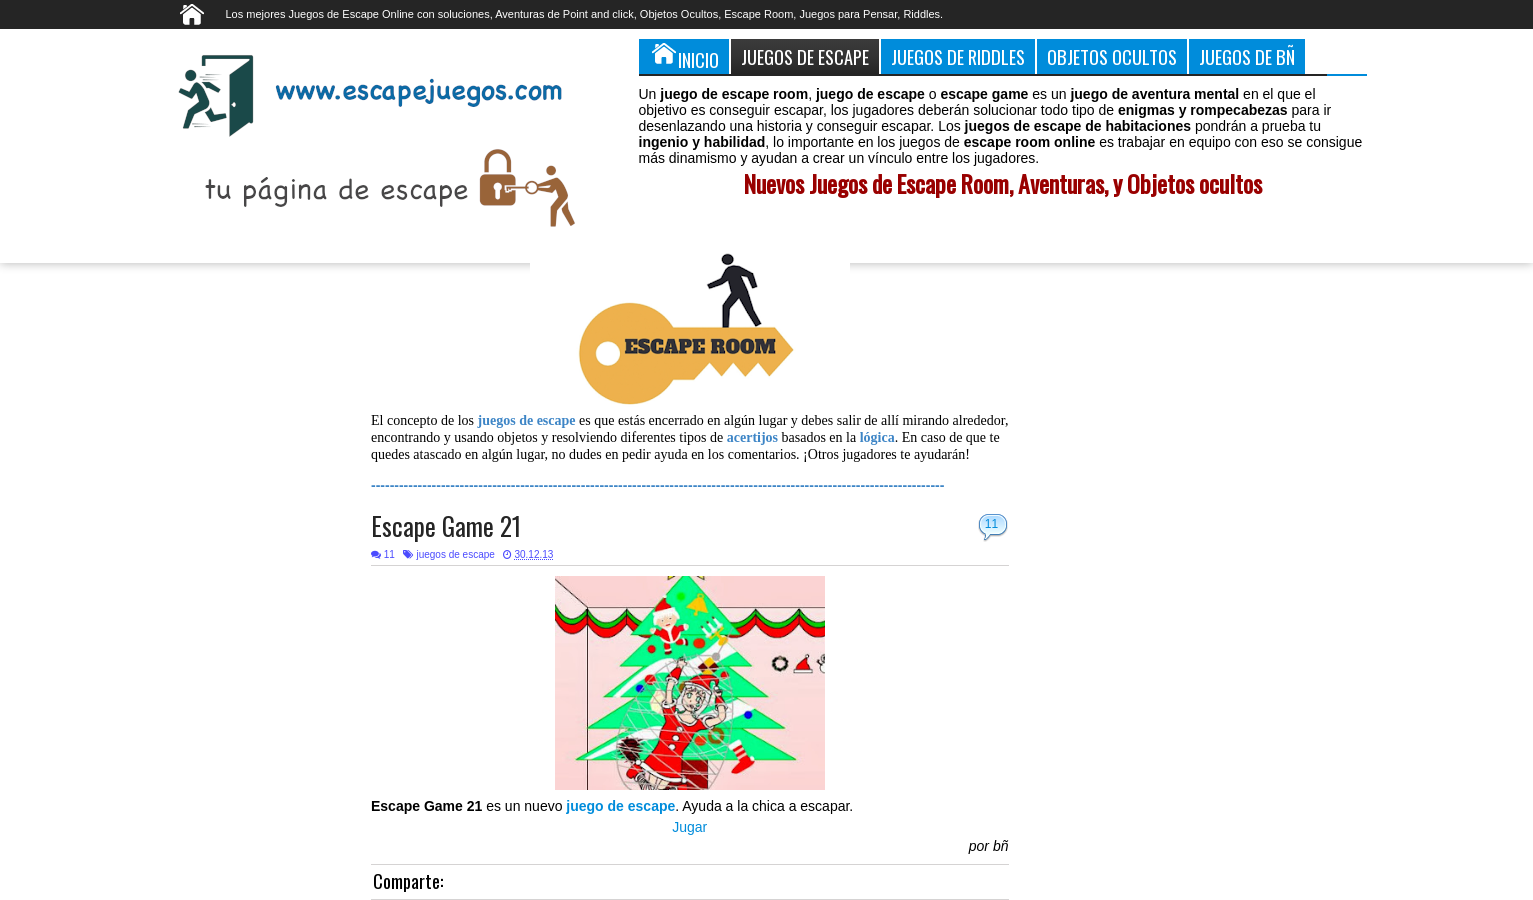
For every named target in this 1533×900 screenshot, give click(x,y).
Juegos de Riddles (958, 56)
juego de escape (620, 806)
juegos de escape (455, 554)
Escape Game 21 (446, 525)
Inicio (684, 56)
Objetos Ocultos (1112, 56)
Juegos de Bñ (1247, 56)
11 (991, 524)
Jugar (689, 827)
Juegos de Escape (805, 56)
